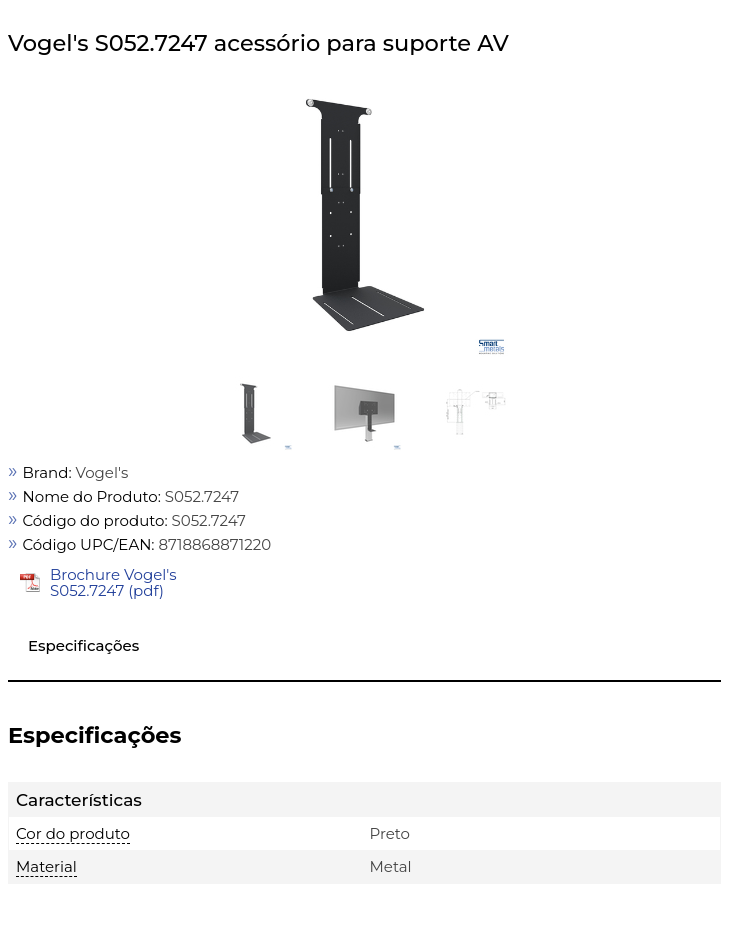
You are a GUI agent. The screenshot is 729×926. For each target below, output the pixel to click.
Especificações (83, 645)
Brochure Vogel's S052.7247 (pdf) (113, 582)
